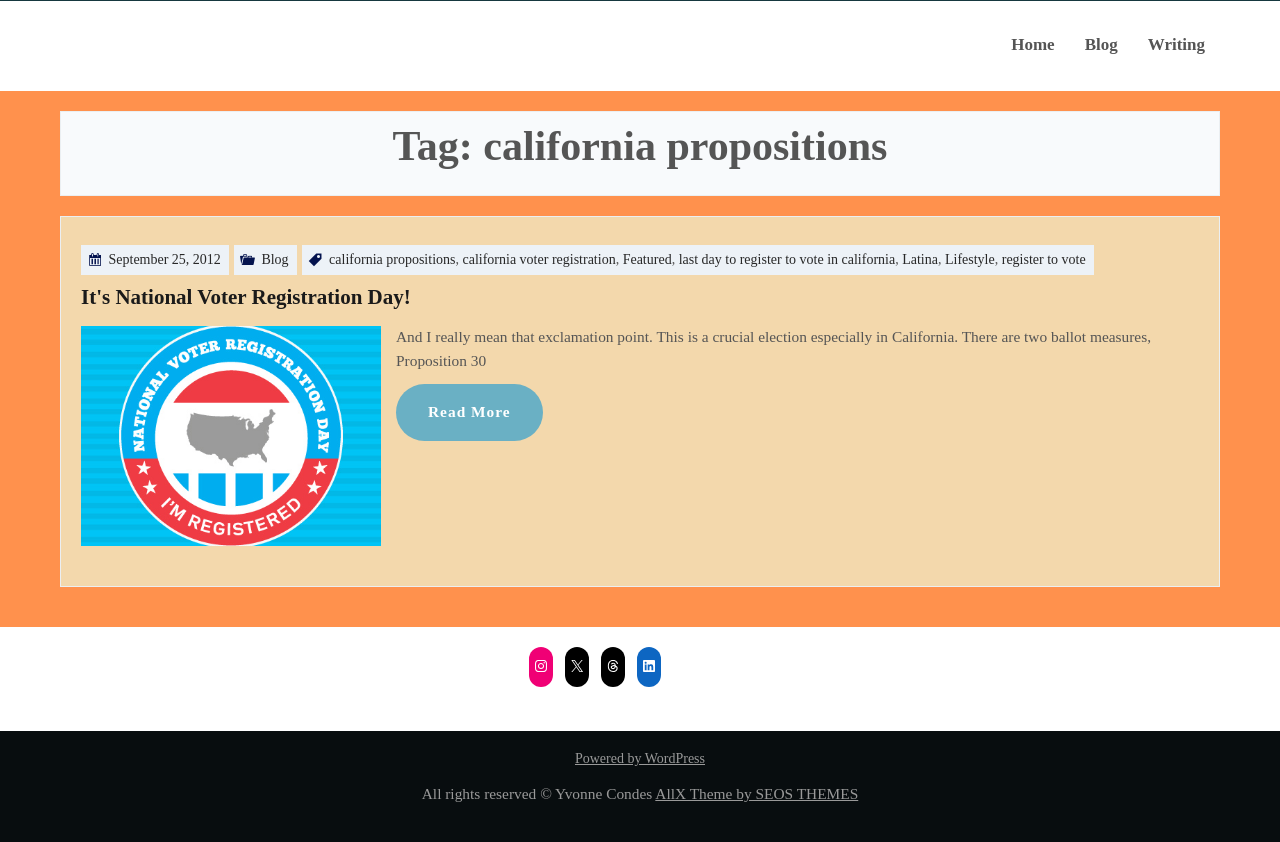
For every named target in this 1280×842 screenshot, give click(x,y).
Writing (1176, 44)
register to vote (1044, 259)
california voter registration (538, 259)
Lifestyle (970, 259)
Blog (1101, 44)
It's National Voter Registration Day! (246, 297)
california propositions (392, 259)
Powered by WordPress (640, 758)
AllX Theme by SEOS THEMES (756, 793)
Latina (920, 259)
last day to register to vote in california (787, 259)
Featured (647, 259)
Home (1032, 44)
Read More (469, 411)
